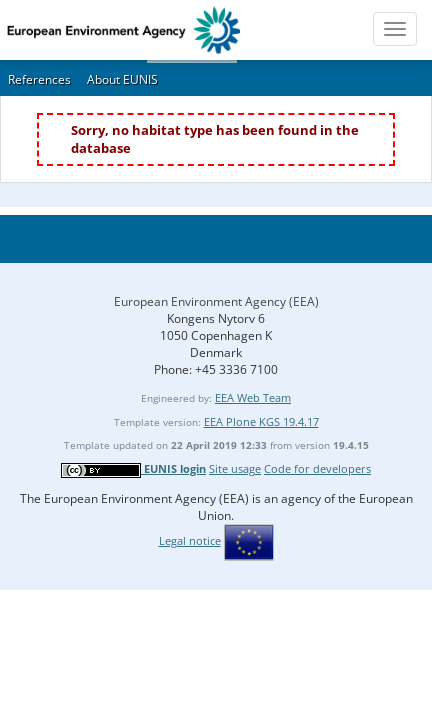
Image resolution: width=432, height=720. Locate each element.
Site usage (235, 468)
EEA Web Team (253, 397)
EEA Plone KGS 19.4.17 (261, 421)
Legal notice (190, 540)
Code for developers (317, 468)
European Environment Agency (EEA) (216, 301)
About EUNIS (122, 79)
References (39, 79)
